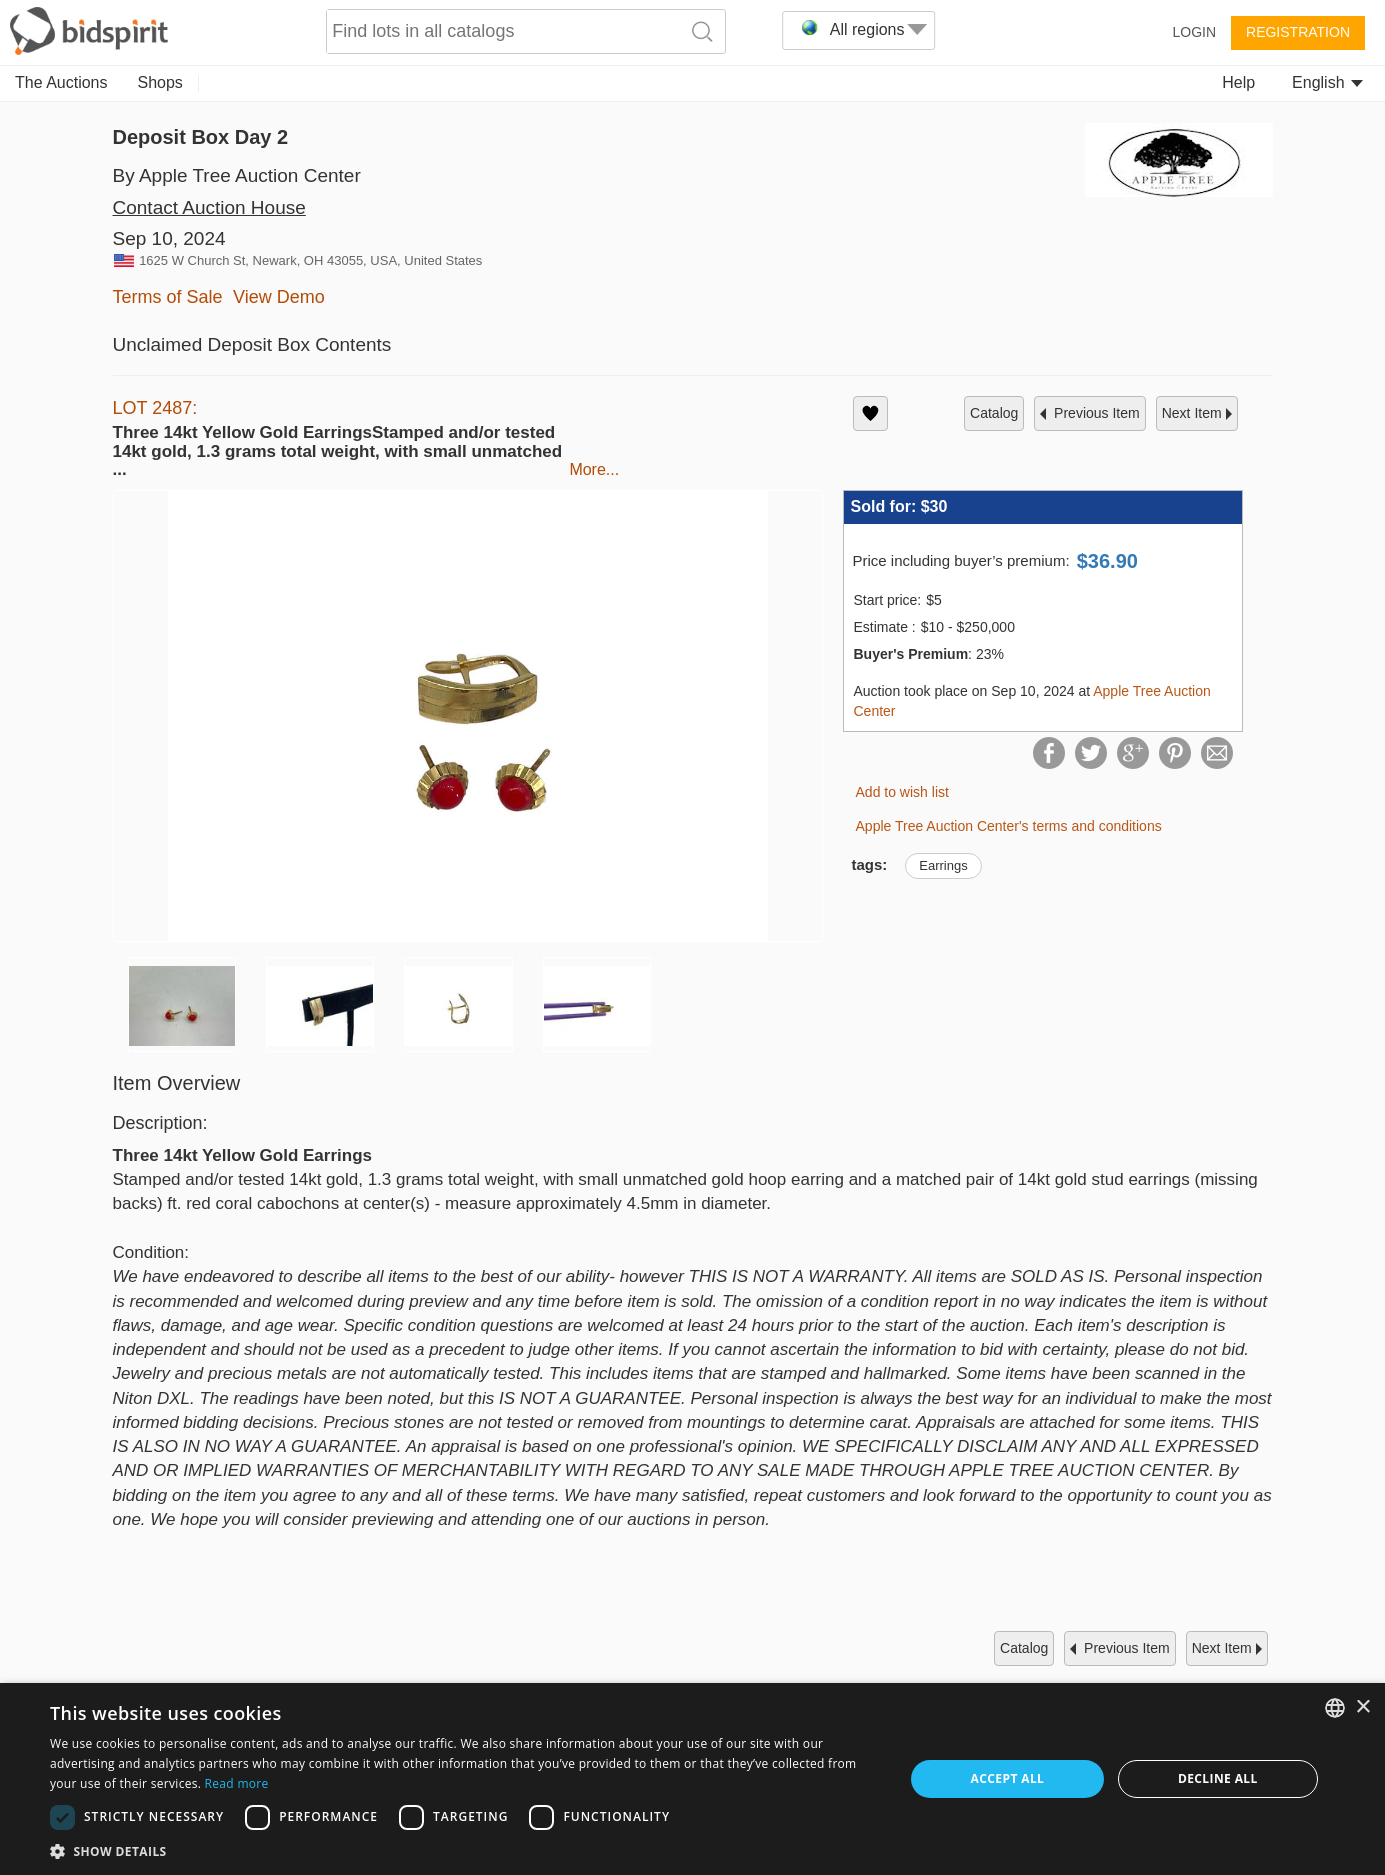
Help (1238, 82)
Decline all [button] (1218, 1778)
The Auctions (61, 82)
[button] (464, 1850)
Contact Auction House (209, 207)
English (1327, 82)
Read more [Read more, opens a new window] (237, 1783)
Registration (1298, 32)
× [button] (1362, 1707)
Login (1194, 32)
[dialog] (692, 1779)
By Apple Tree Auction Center (237, 175)
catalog (994, 413)
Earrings (943, 865)
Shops (160, 82)
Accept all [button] (1008, 1778)
